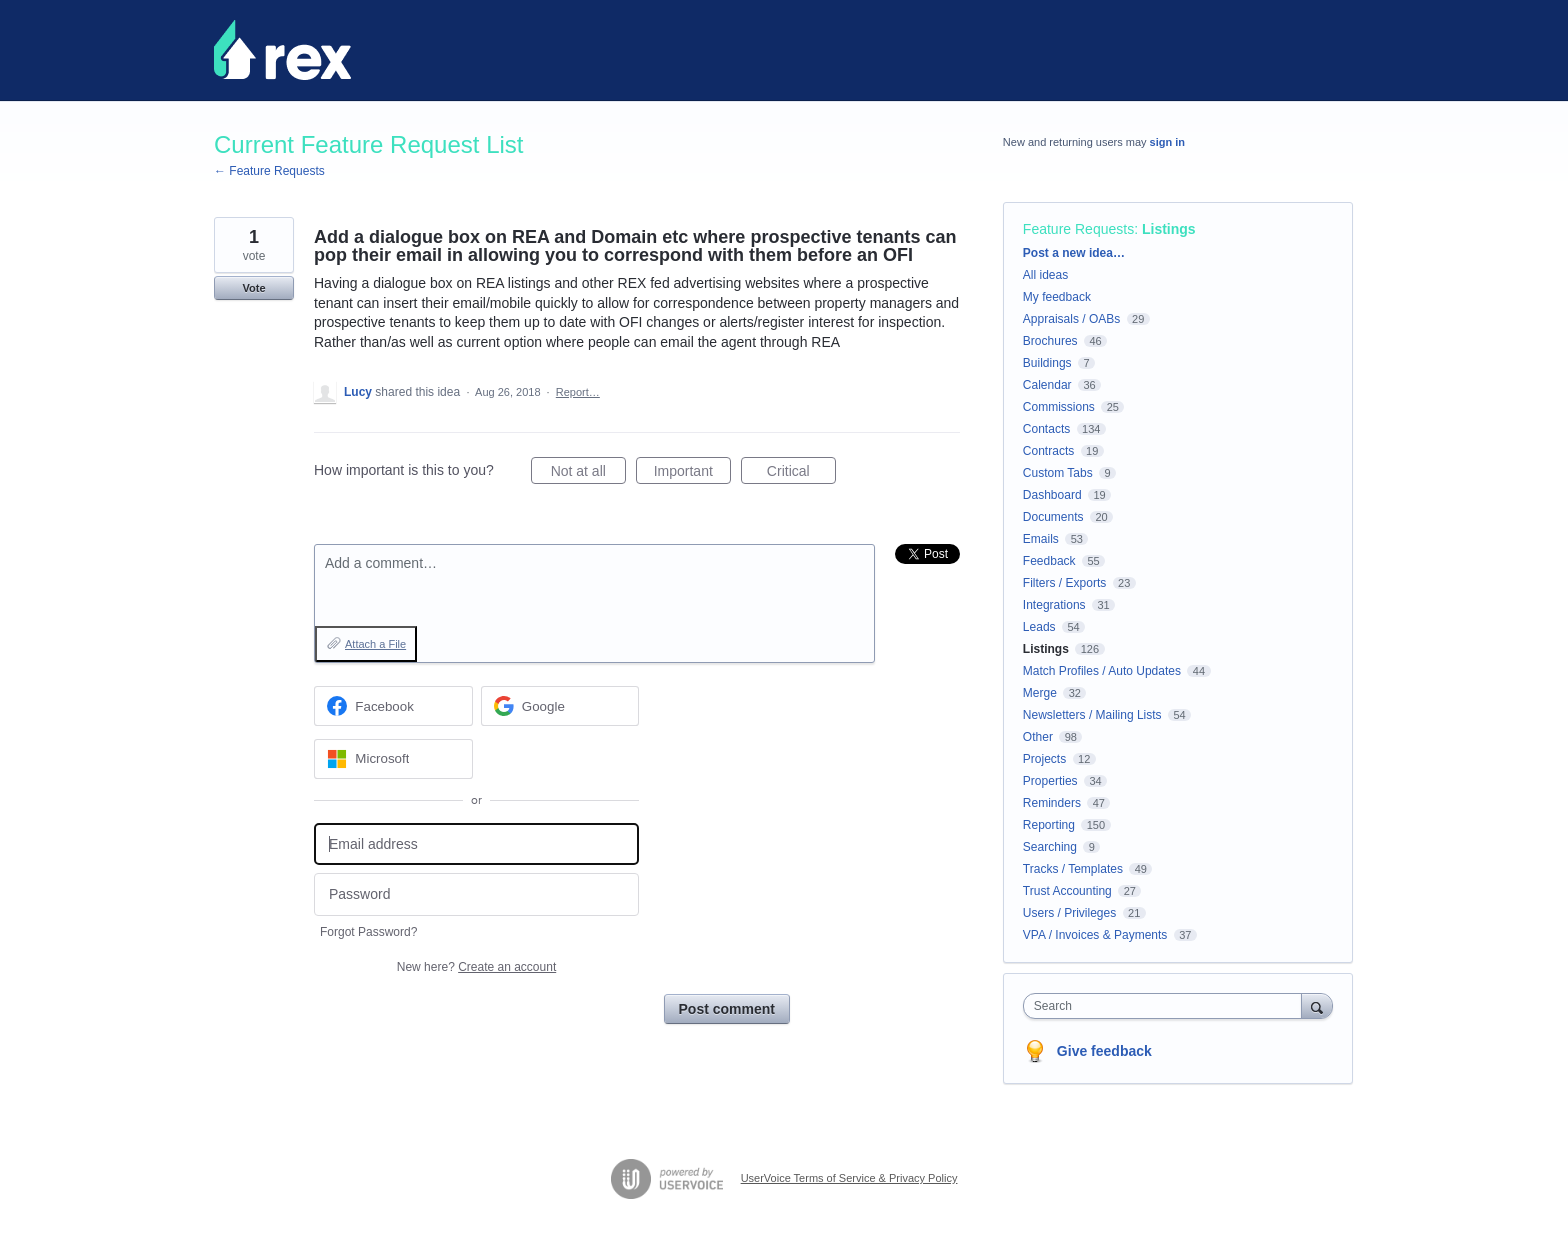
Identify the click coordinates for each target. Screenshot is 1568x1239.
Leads (1039, 627)
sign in (1167, 142)
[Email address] (476, 844)
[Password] (476, 894)
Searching (1050, 847)
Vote (253, 288)
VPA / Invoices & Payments (1095, 935)
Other (1038, 737)
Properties (1050, 781)
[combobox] (1167, 1006)
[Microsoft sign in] (393, 759)
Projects (1044, 759)
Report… (578, 392)
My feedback (1057, 297)
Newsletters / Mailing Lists (1092, 715)
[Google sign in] (560, 706)
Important (692, 474)
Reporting (1049, 825)
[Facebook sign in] (393, 706)
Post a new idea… (1074, 253)
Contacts (1046, 429)
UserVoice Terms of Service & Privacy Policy (849, 1178)
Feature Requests (1078, 229)
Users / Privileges (1069, 913)
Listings (1169, 229)
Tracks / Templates (1073, 869)
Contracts (1048, 451)
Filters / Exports (1064, 583)
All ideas (1045, 275)
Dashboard (1052, 495)
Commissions (1059, 407)
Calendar (1047, 385)
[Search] (1317, 1005)
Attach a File (375, 644)
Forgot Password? (368, 932)
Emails (1041, 539)
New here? (476, 967)
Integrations (1054, 605)
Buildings (1047, 363)
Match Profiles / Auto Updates (1102, 671)
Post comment (727, 1009)
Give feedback (1104, 1051)
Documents (1053, 517)
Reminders (1052, 803)
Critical (801, 474)
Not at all (588, 474)
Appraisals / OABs (1071, 319)
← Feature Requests (269, 171)
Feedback (1049, 561)
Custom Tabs (1058, 473)
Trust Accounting (1067, 891)
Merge (1040, 693)
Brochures (1050, 341)
